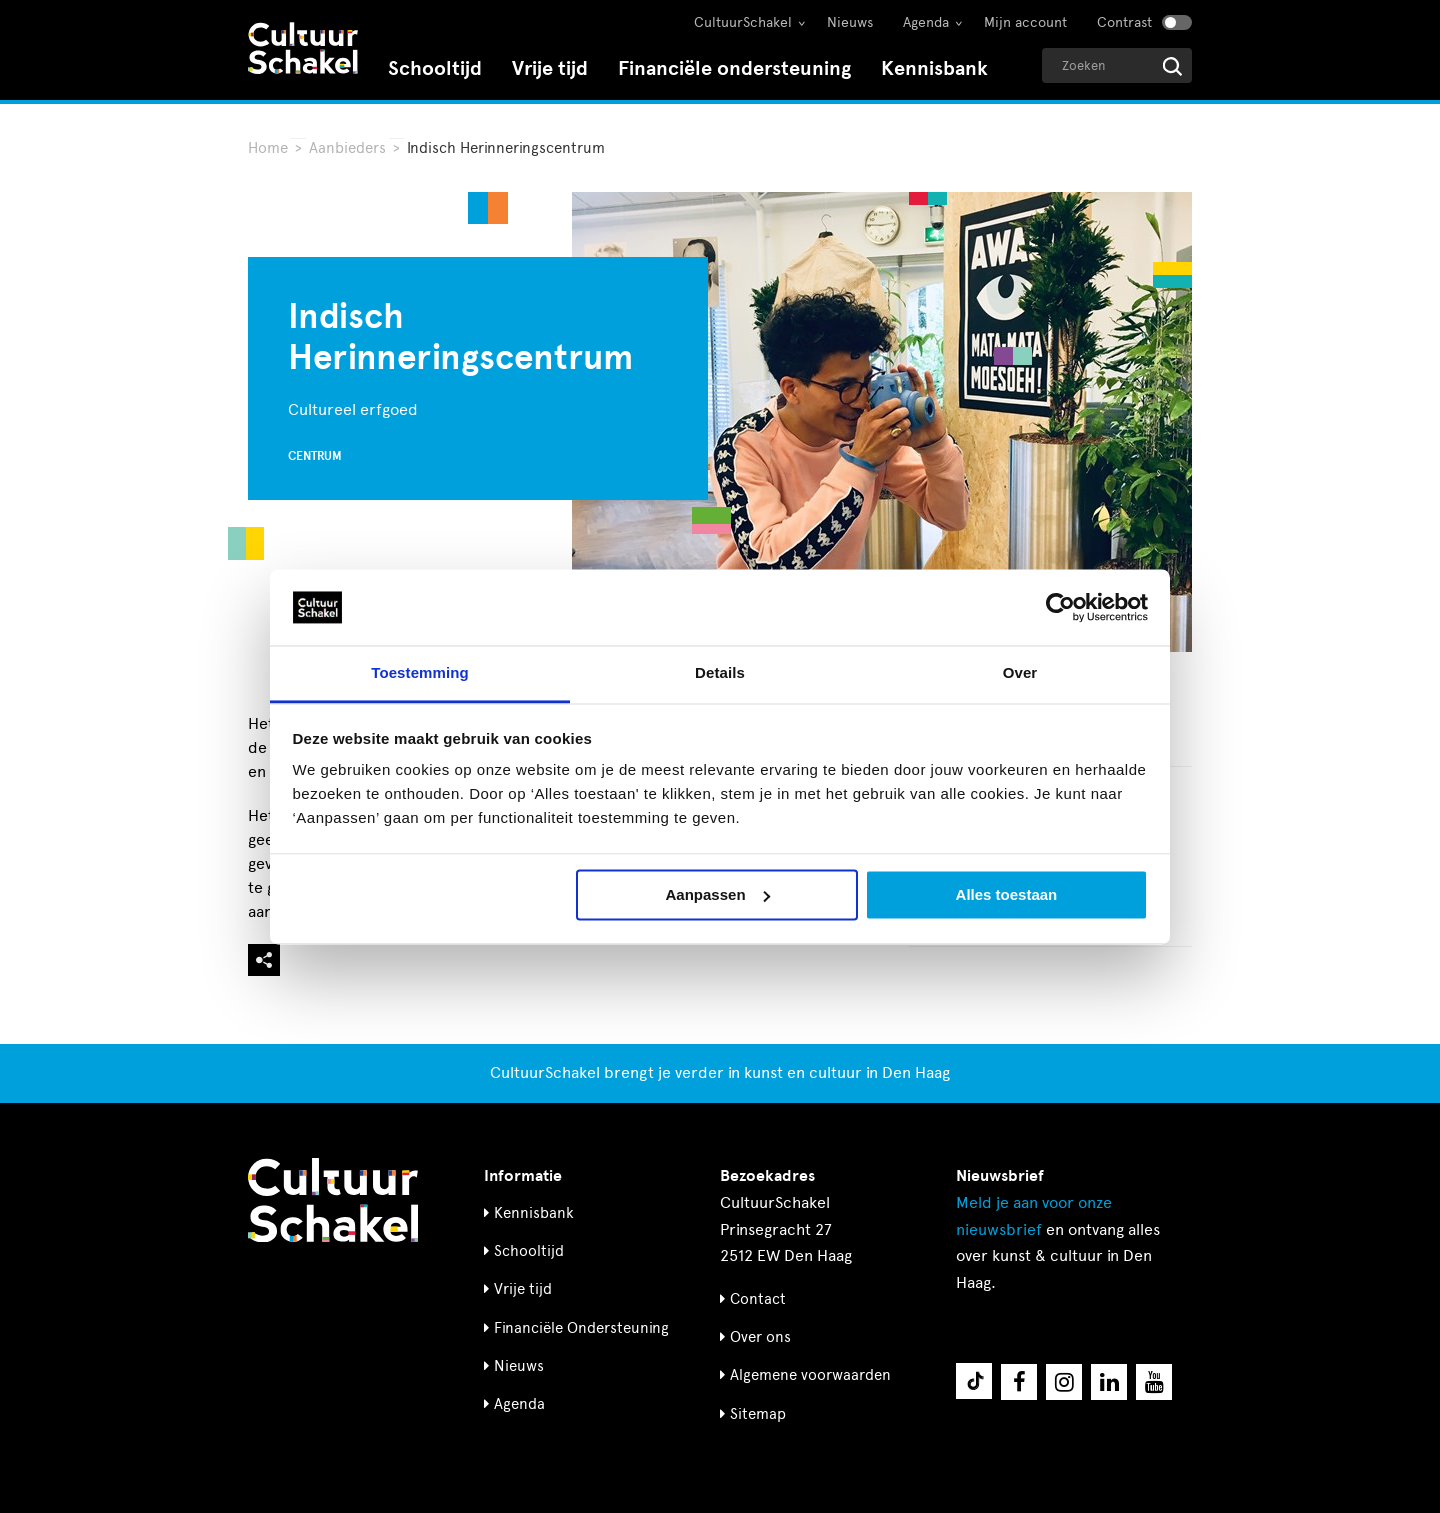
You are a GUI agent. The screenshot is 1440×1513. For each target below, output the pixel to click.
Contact (758, 1299)
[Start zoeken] (1172, 66)
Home (268, 148)
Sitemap (758, 1414)
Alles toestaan (1007, 894)
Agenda (926, 22)
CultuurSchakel (743, 22)
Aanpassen (718, 894)
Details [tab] (720, 673)
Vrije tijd (550, 68)
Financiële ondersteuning (734, 68)
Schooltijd (435, 68)
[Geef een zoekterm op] (1117, 65)
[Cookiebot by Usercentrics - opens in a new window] (1060, 607)
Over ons (760, 1337)
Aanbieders (347, 148)
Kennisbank (934, 68)
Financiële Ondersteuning (581, 1328)
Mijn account (1025, 22)
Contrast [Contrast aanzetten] (1124, 22)
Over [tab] (1020, 673)
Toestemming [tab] (420, 673)
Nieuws (850, 22)
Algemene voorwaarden (810, 1375)
